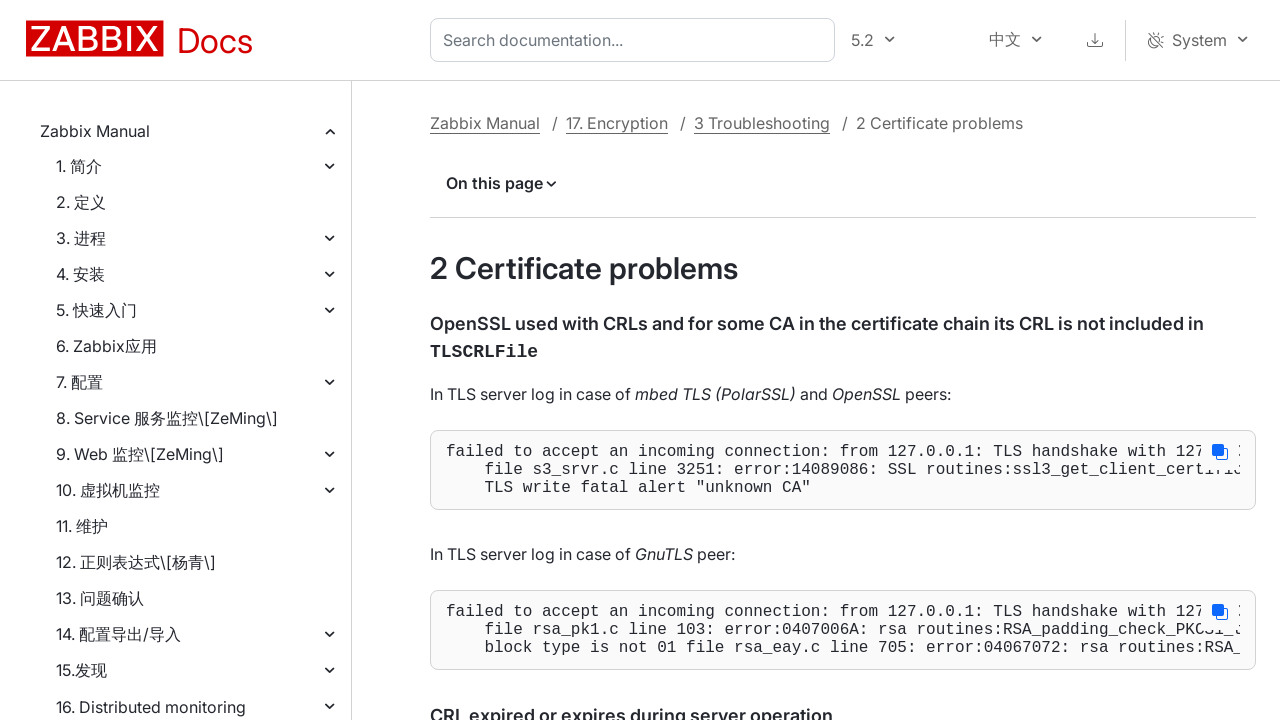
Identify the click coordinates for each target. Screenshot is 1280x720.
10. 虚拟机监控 (108, 490)
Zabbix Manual (95, 131)
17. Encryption (617, 123)
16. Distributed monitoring (151, 707)
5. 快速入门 (96, 310)
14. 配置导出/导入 (118, 634)
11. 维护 (82, 526)
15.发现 (81, 670)
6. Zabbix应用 (106, 346)
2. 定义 (81, 202)
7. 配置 (79, 382)
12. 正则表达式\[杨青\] (136, 562)
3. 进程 (81, 238)
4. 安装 (80, 274)
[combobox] (636, 40)
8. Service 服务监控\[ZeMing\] (167, 418)
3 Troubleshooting (762, 123)
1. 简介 (79, 166)
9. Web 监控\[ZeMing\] (140, 454)
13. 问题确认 (100, 598)
